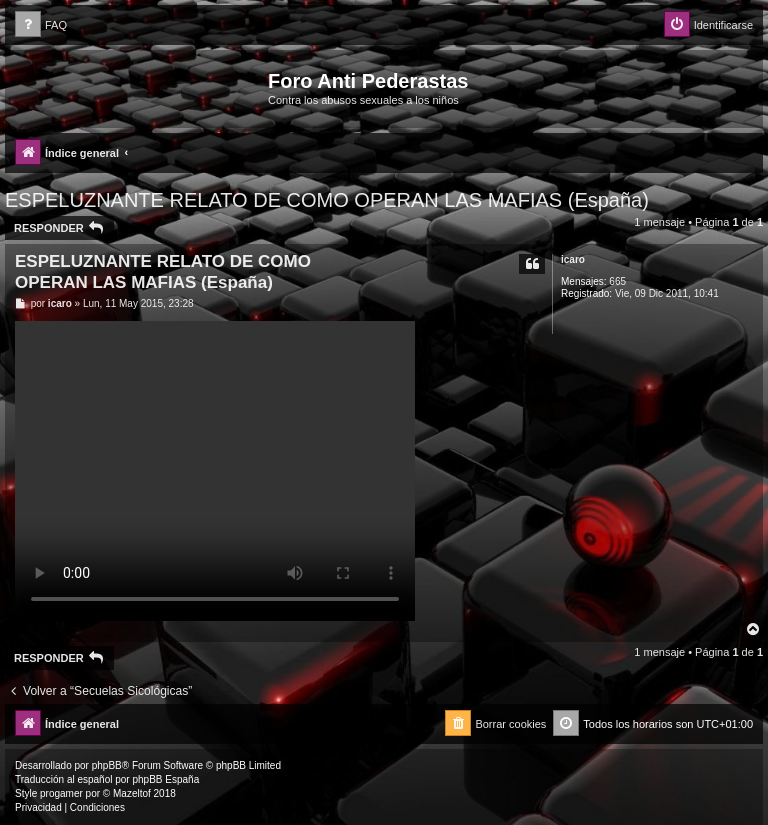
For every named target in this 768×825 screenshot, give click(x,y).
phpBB (107, 765)
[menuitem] (41, 25)
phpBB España (165, 779)
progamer (61, 793)
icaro (573, 259)
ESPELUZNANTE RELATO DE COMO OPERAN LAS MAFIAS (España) (327, 200)
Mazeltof (132, 793)
